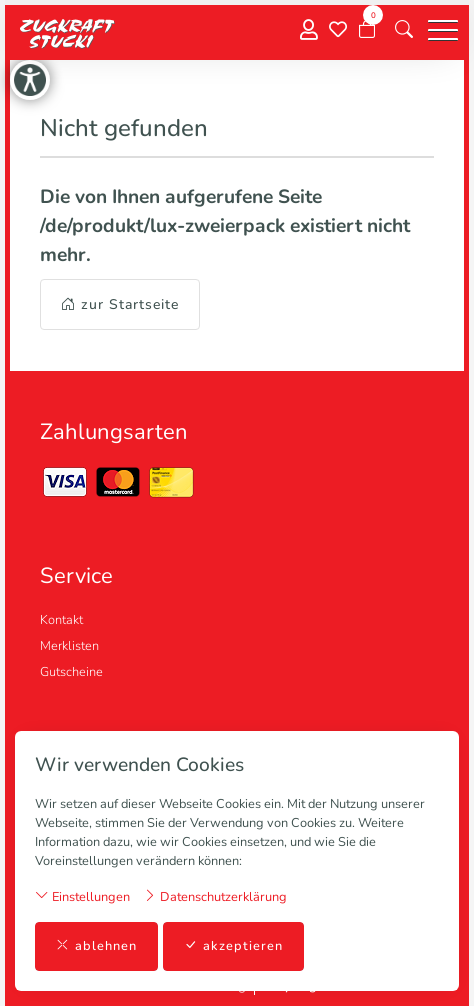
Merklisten (69, 646)
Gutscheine (71, 672)
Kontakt (61, 620)
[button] (404, 30)
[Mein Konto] (309, 30)
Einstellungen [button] (82, 896)
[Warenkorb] (367, 30)
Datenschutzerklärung (215, 896)
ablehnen (96, 946)
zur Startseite (120, 304)
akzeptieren (233, 946)
